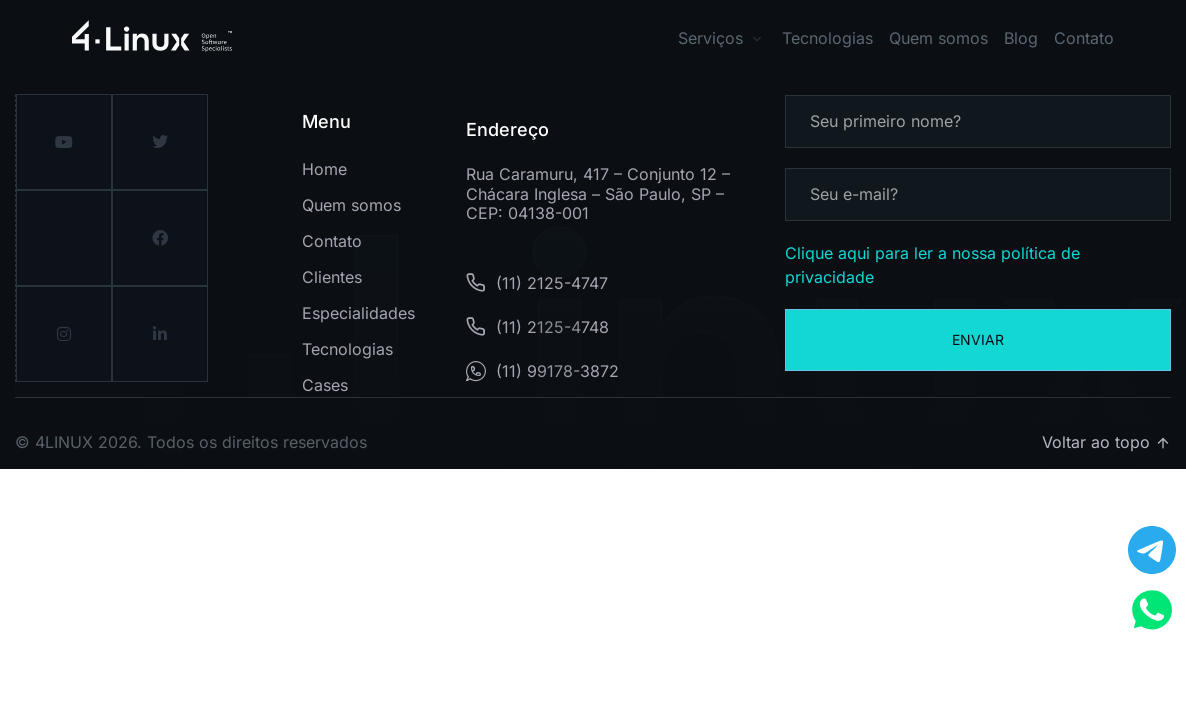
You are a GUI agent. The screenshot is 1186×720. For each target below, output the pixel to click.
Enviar (978, 339)
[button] (779, 38)
